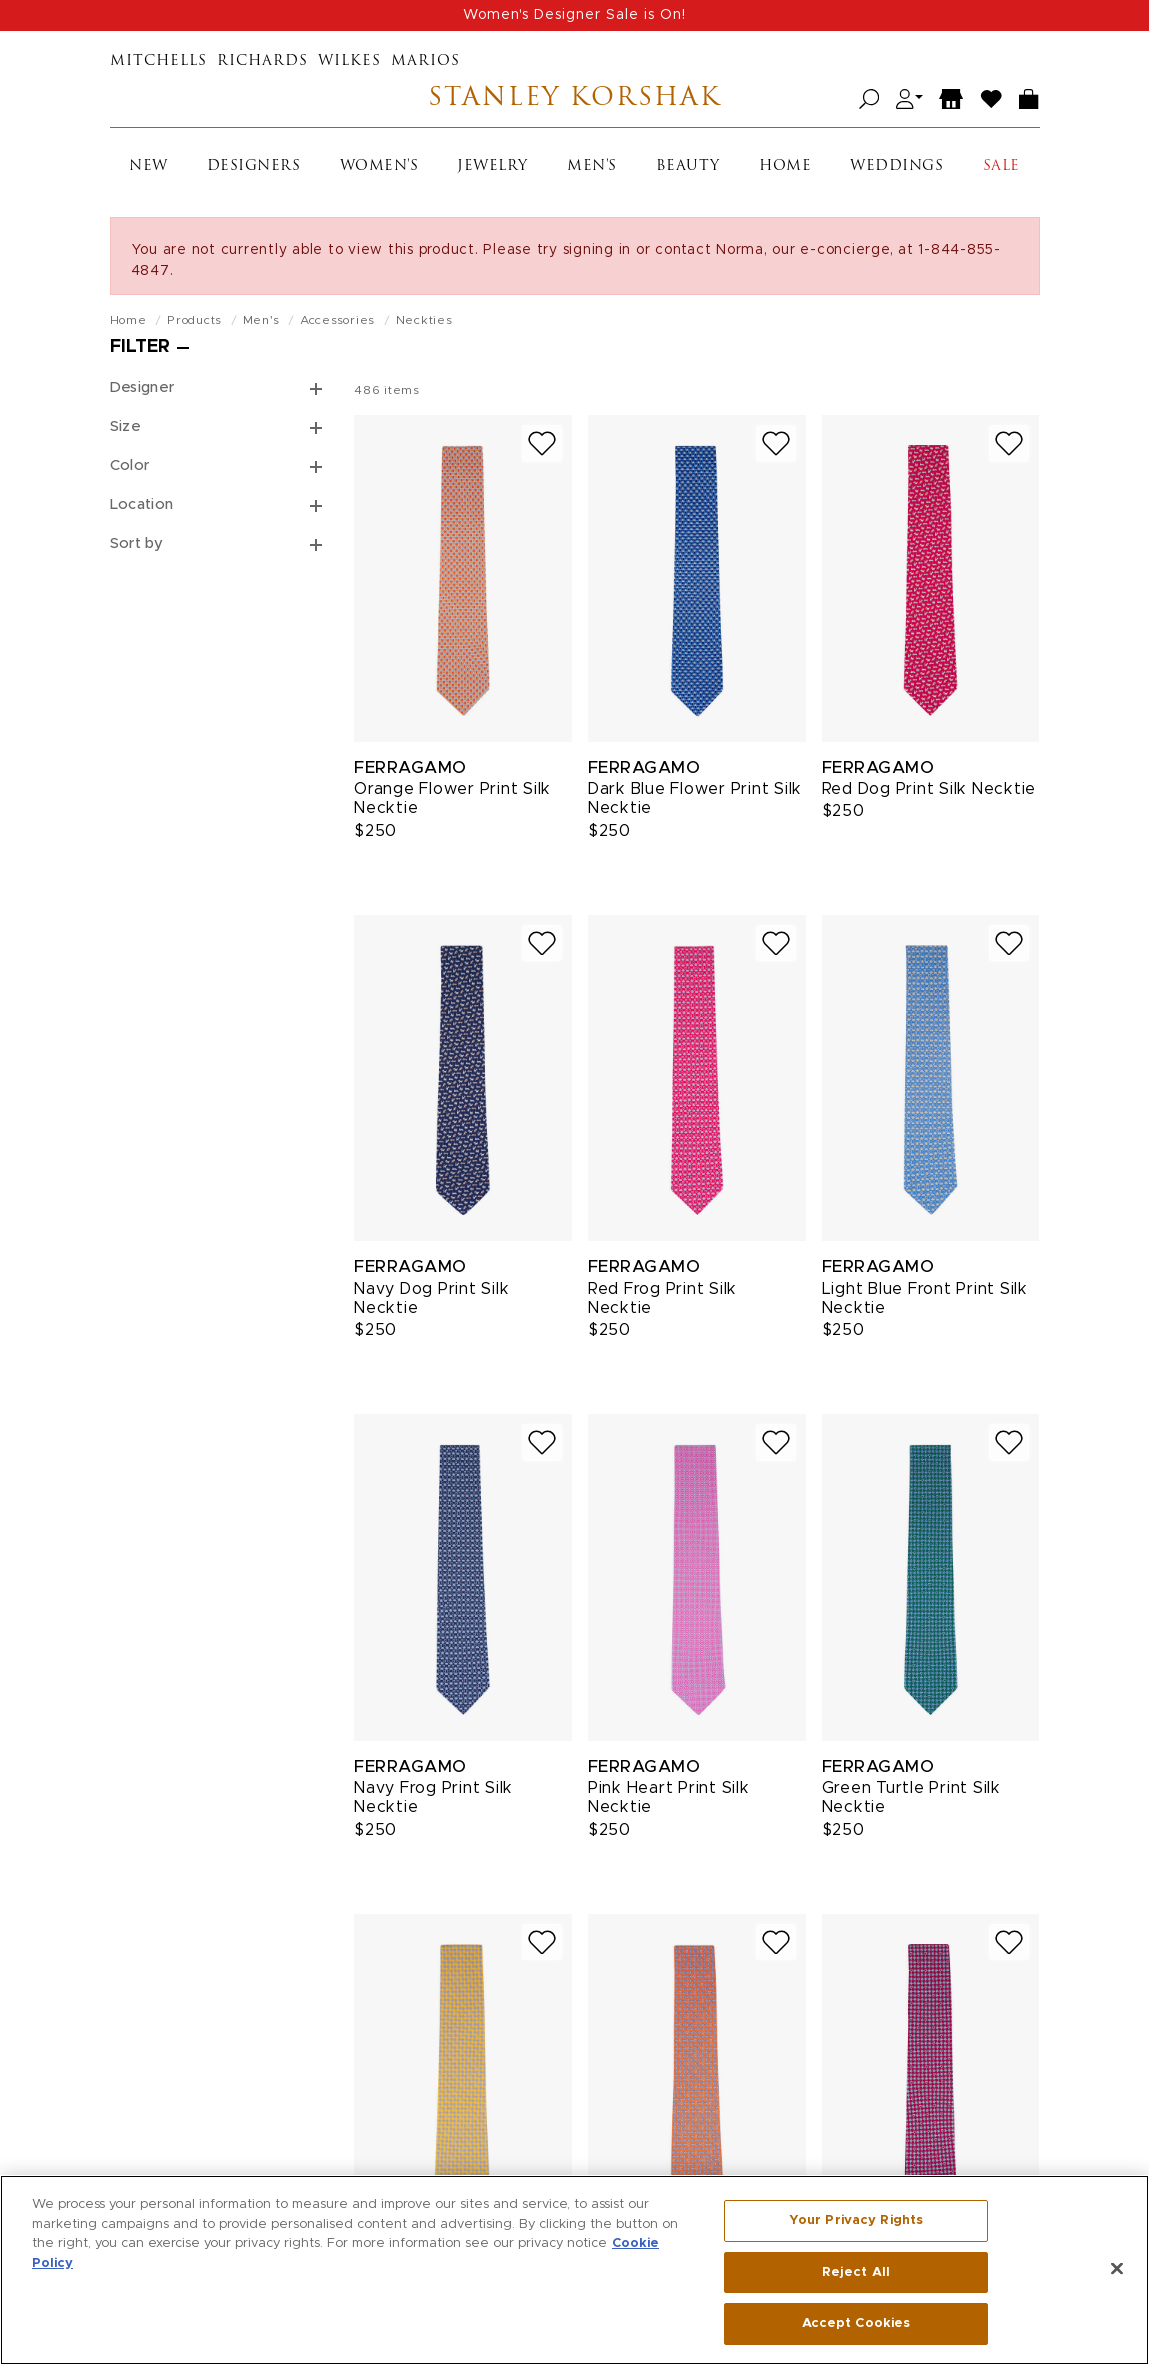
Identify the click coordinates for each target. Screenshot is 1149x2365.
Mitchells (158, 61)
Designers (254, 166)
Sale (1001, 166)
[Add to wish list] (542, 443)
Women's (379, 166)
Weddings (896, 166)
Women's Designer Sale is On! (574, 15)
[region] (574, 2270)
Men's (592, 166)
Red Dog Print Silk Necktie (929, 789)
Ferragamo (410, 767)
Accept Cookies (856, 2323)
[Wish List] (992, 99)
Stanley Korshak (574, 99)
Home (785, 166)
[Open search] (869, 99)
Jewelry (492, 166)
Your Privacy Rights (856, 2220)
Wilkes (349, 61)
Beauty (688, 166)
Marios (425, 61)
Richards (262, 61)
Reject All (856, 2272)
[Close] (1117, 2269)
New (148, 166)
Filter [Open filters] (140, 347)
